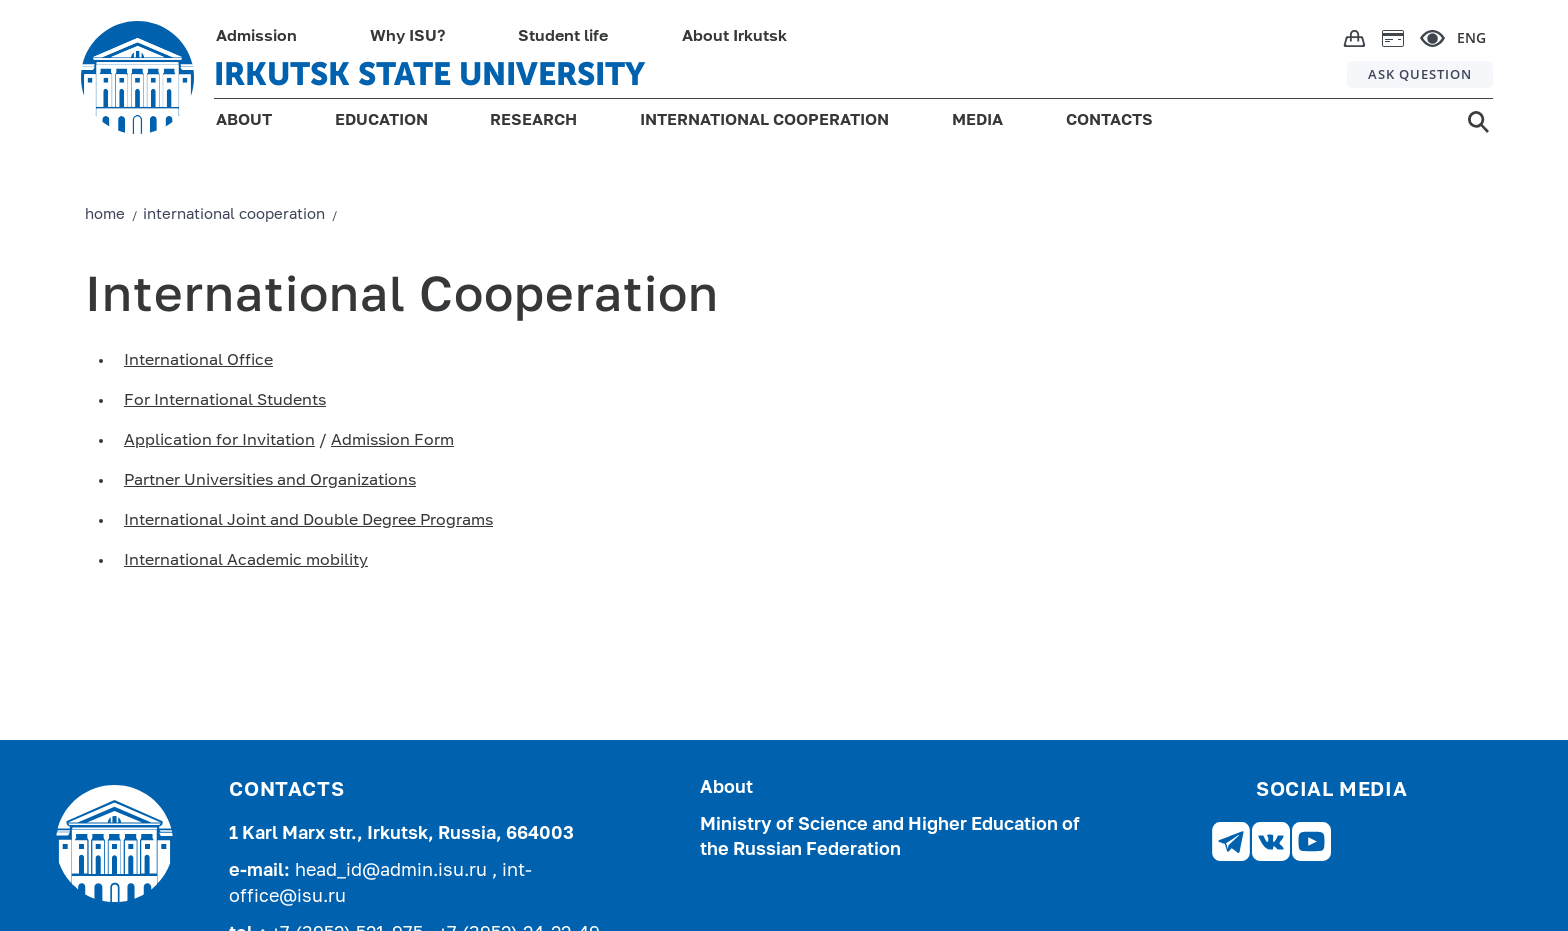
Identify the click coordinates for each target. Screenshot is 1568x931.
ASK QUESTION (1420, 74)
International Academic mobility (246, 561)
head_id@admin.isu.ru (393, 871)
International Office (198, 361)
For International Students (225, 401)
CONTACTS (1109, 121)
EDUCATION (381, 121)
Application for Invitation (219, 441)
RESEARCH (533, 121)
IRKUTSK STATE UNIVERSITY (429, 74)
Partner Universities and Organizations (270, 481)
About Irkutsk (734, 37)
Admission (256, 37)
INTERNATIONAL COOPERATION (764, 121)
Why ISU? (407, 37)
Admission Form (392, 441)
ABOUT (244, 121)
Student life (563, 37)
